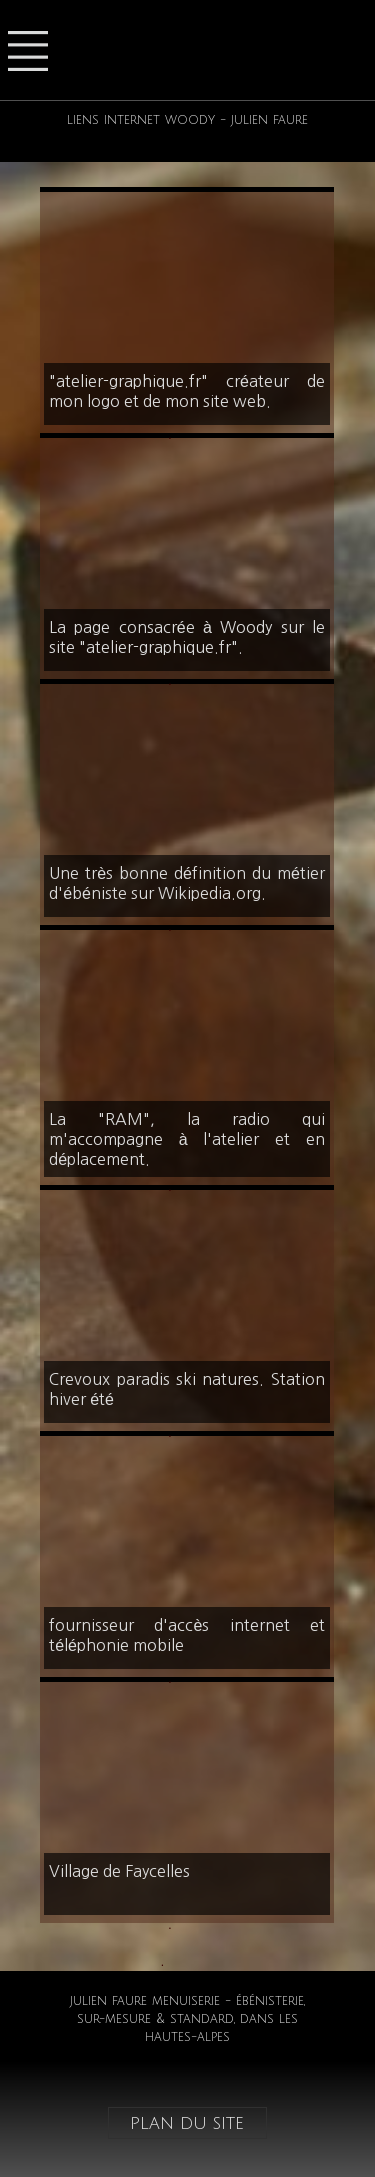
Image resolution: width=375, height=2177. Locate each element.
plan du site (187, 2123)
